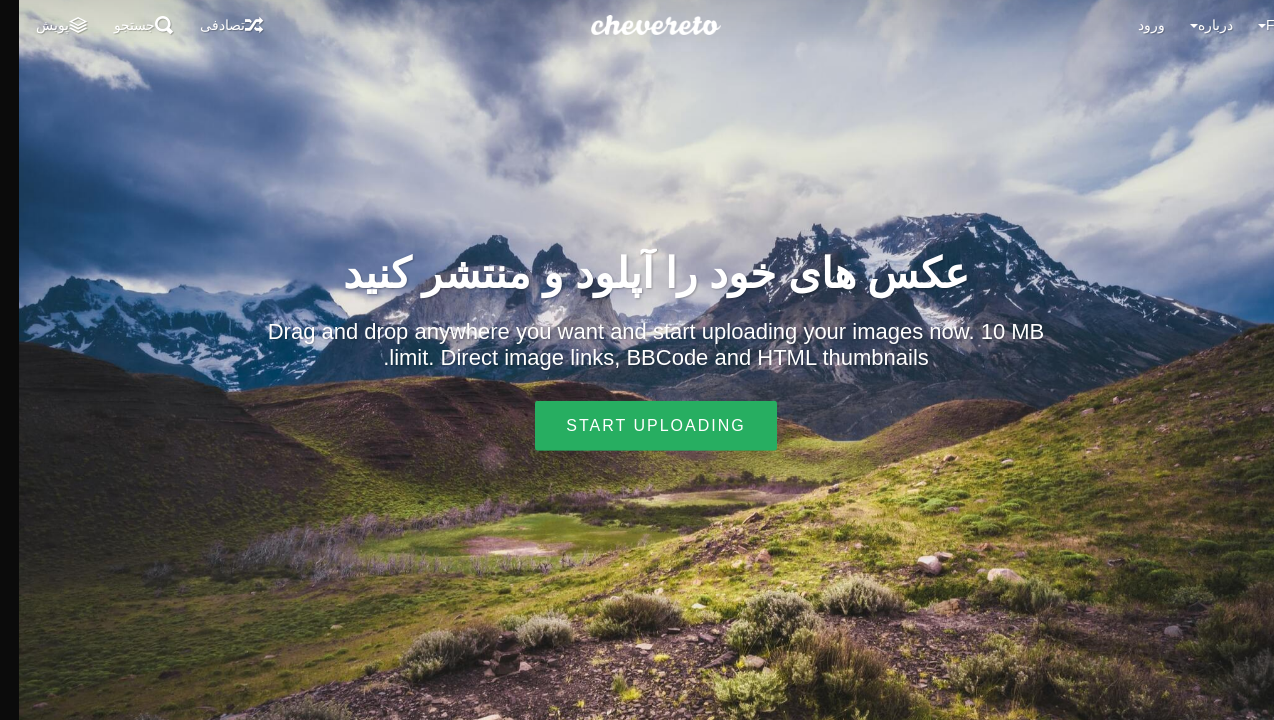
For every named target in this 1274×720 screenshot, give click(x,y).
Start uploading (636, 425)
